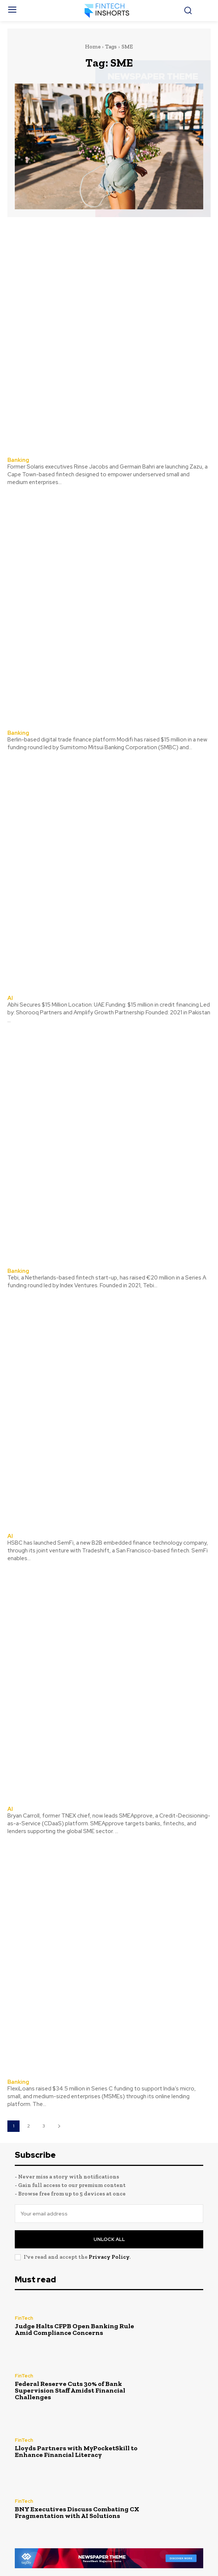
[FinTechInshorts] (109, 10)
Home (93, 46)
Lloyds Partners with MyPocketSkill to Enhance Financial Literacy (76, 2451)
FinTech (24, 2318)
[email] (109, 2213)
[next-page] (59, 2126)
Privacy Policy (109, 2257)
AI (10, 998)
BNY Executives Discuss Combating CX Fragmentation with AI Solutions (77, 2512)
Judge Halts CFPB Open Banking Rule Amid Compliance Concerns (74, 2329)
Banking (18, 460)
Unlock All (109, 2239)
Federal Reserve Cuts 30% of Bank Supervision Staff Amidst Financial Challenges (70, 2390)
